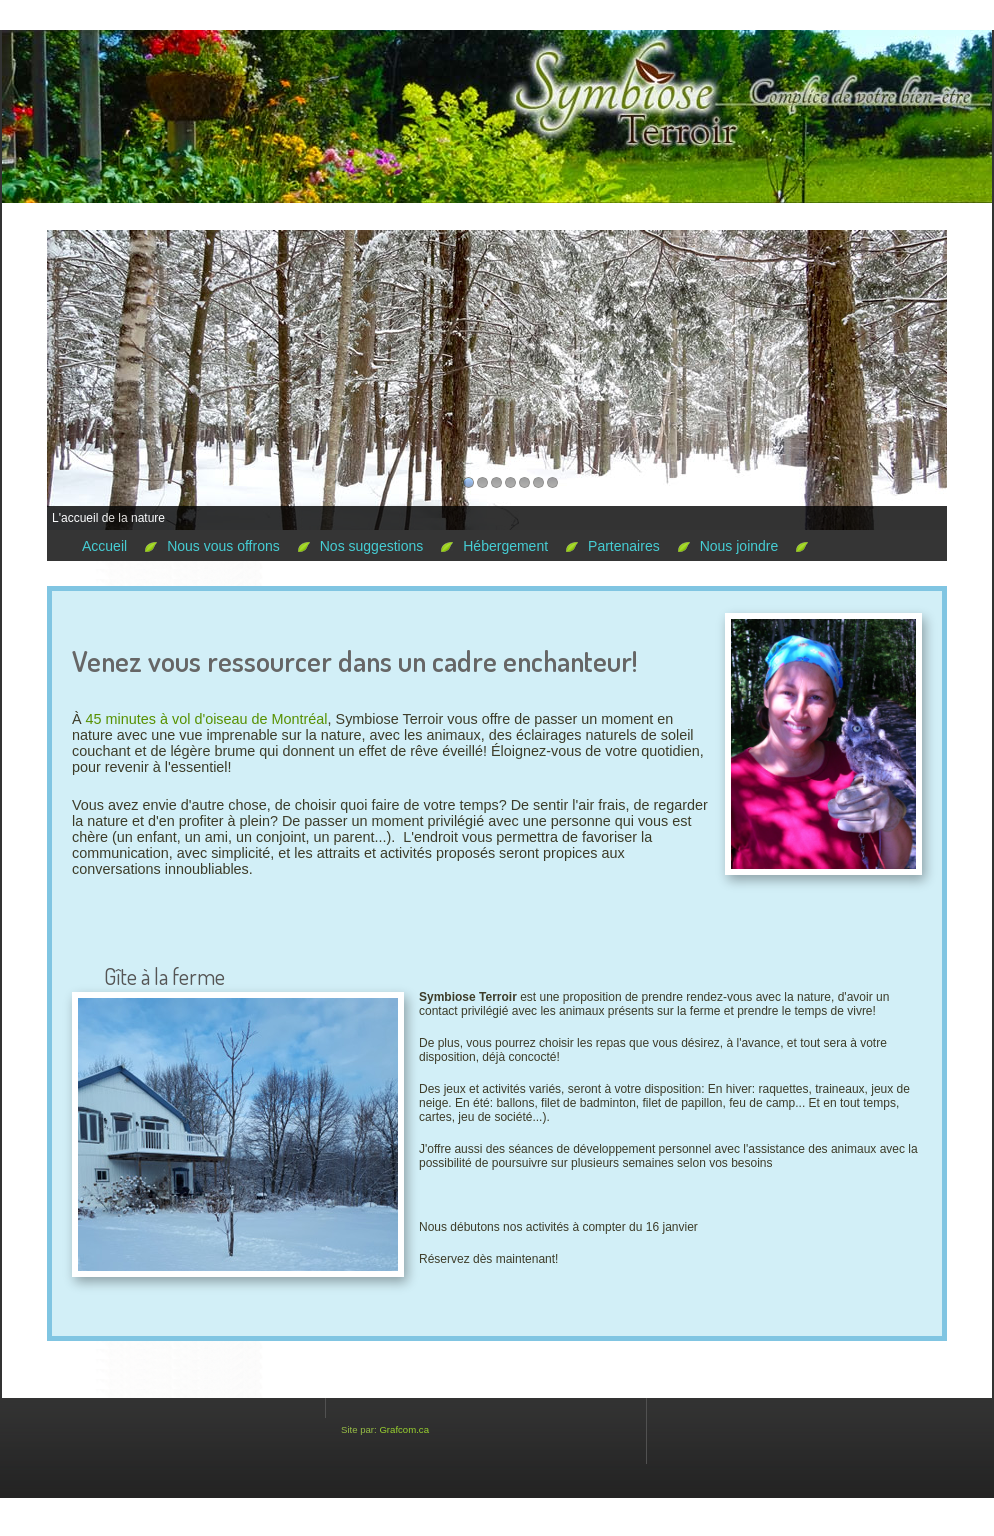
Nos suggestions (372, 546)
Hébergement (505, 546)
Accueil (104, 546)
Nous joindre (739, 546)
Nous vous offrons (223, 546)
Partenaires (624, 546)
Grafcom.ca (404, 1429)
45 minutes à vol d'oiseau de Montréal (207, 719)
